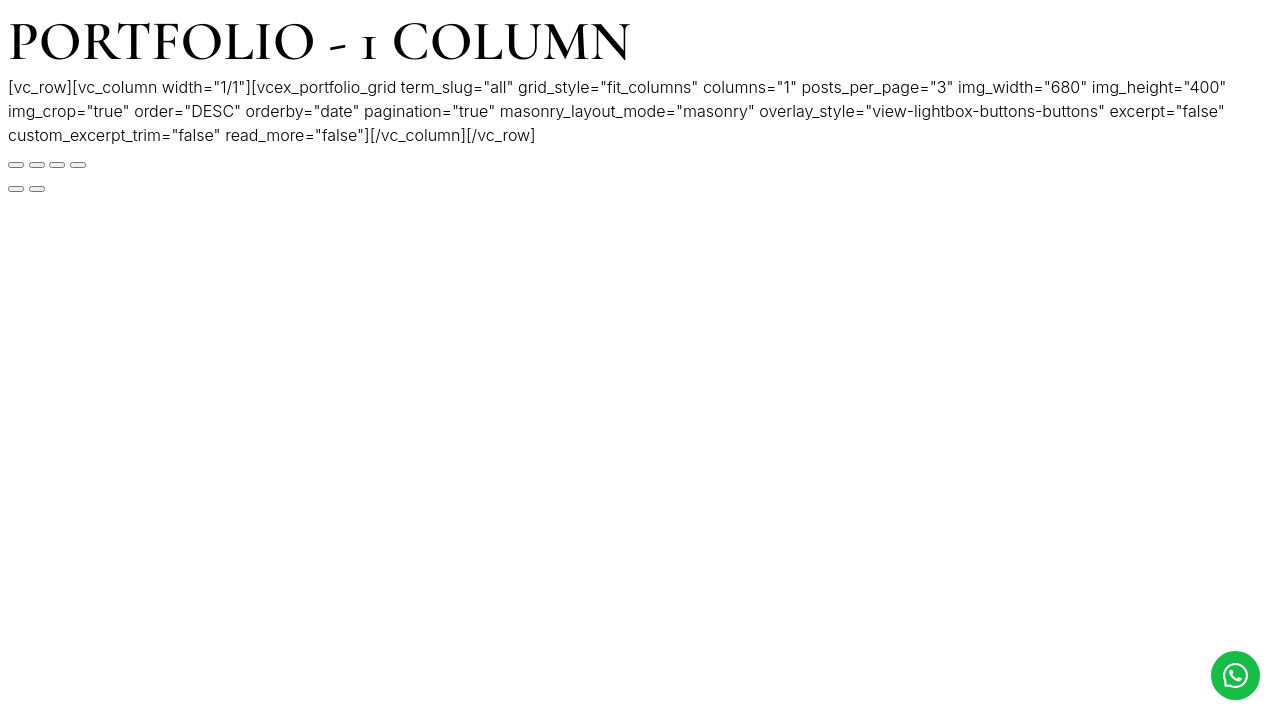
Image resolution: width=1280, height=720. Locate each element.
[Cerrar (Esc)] (16, 165)
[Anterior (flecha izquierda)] (16, 189)
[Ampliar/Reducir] (78, 165)
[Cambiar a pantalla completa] (57, 165)
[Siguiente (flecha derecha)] (37, 189)
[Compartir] (37, 165)
